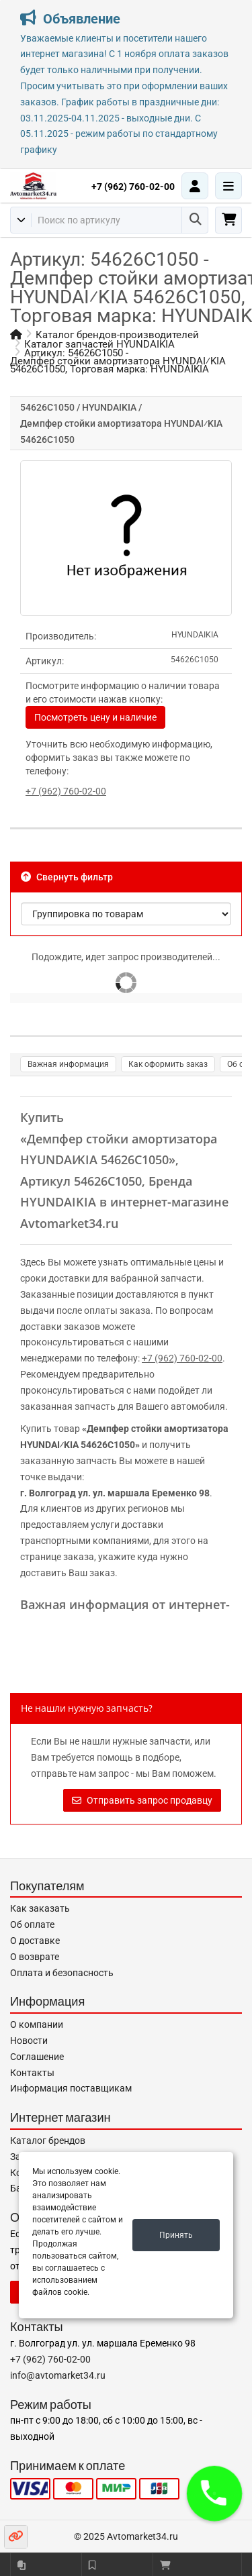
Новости (29, 2040)
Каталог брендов (47, 2140)
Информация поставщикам (71, 2088)
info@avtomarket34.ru (58, 2375)
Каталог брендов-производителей (117, 335)
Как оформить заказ (168, 1064)
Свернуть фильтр (67, 877)
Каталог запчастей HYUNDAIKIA (99, 344)
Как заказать (40, 1908)
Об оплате (32, 1924)
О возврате (34, 1956)
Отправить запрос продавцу (142, 1800)
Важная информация (68, 1064)
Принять (176, 2235)
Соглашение (37, 2056)
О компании (36, 2024)
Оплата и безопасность (62, 1972)
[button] (214, 2493)
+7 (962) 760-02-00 (133, 186)
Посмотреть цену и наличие (95, 717)
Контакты (32, 2072)
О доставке (35, 1940)
